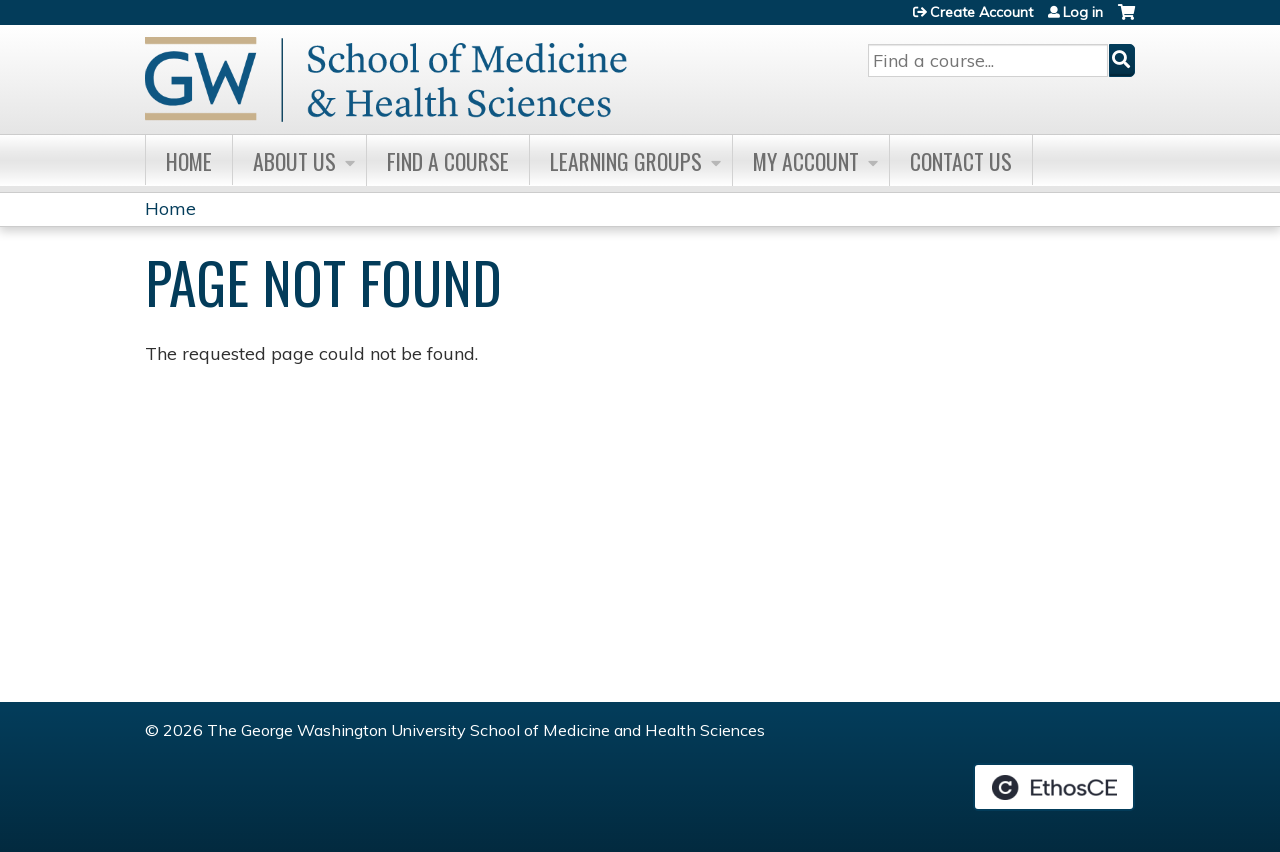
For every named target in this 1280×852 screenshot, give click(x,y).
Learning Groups (626, 161)
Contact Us (961, 161)
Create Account (981, 12)
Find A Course (448, 161)
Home (189, 161)
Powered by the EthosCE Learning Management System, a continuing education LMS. (1054, 787)
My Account (806, 161)
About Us (294, 161)
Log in (1083, 12)
